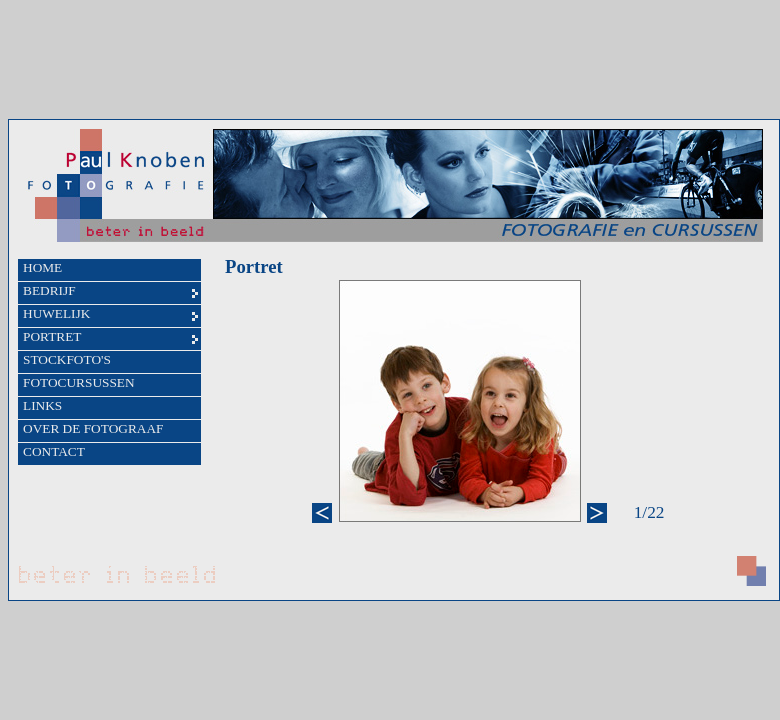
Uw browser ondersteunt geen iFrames (394, 360)
